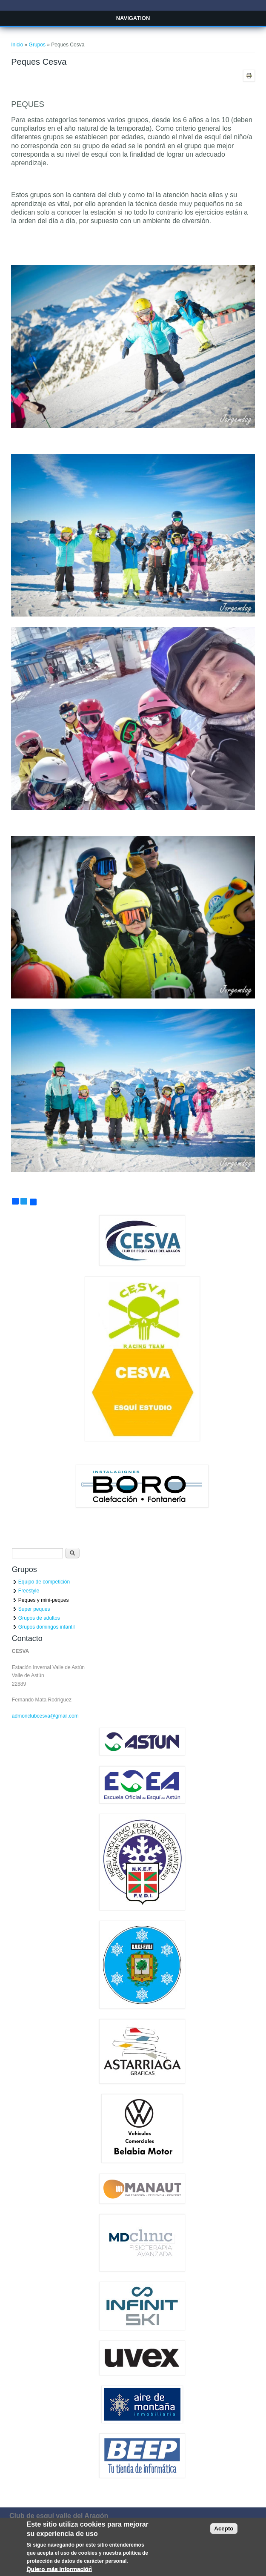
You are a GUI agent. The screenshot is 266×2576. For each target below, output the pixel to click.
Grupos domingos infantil (46, 1627)
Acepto (223, 2532)
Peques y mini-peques (43, 1600)
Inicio (17, 45)
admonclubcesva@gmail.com (45, 1716)
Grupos (37, 45)
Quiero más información (59, 2573)
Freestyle (28, 1591)
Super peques (34, 1609)
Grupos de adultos (39, 1618)
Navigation (133, 18)
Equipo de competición (44, 1582)
